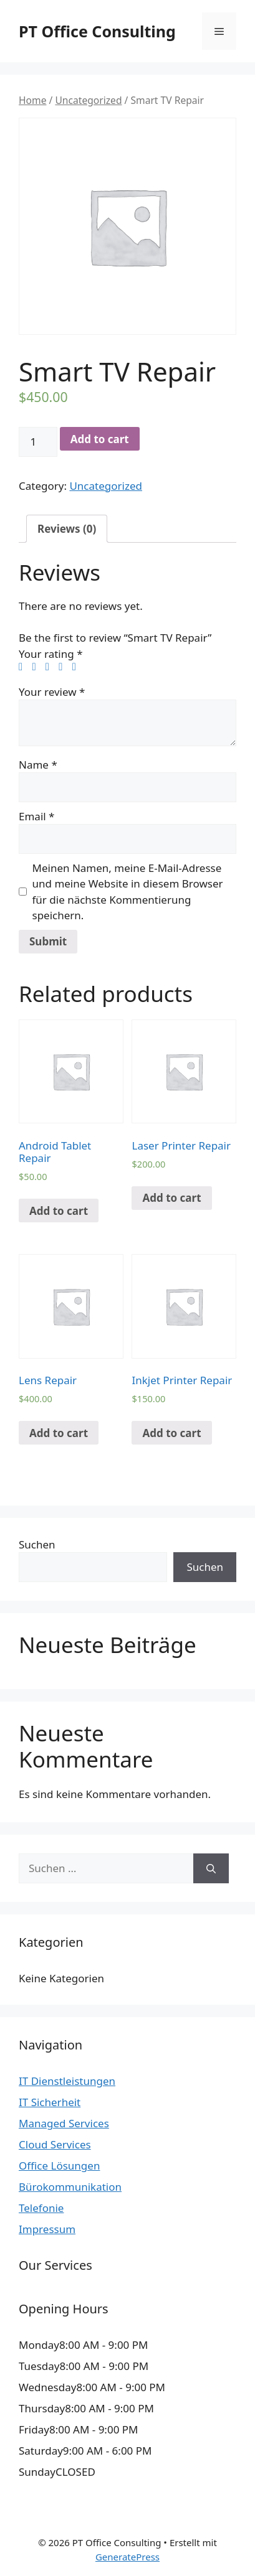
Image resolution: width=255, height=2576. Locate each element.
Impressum (47, 2229)
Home (32, 100)
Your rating (51, 654)
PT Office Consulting (97, 31)
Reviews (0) (66, 529)
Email (36, 816)
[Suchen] (211, 1868)
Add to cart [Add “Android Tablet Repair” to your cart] (58, 1211)
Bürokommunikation (70, 2187)
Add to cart (99, 439)
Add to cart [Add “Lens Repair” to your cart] (58, 1433)
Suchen (37, 1544)
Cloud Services (55, 2144)
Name (38, 764)
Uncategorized (88, 100)
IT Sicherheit (49, 2102)
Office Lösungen (59, 2165)
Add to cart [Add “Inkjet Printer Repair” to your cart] (171, 1433)
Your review (52, 692)
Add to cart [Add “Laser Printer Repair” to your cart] (171, 1198)
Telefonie (41, 2208)
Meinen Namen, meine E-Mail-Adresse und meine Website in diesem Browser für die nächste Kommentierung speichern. (127, 892)
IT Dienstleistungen (67, 2081)
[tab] (66, 529)
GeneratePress (127, 2556)
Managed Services (64, 2123)
